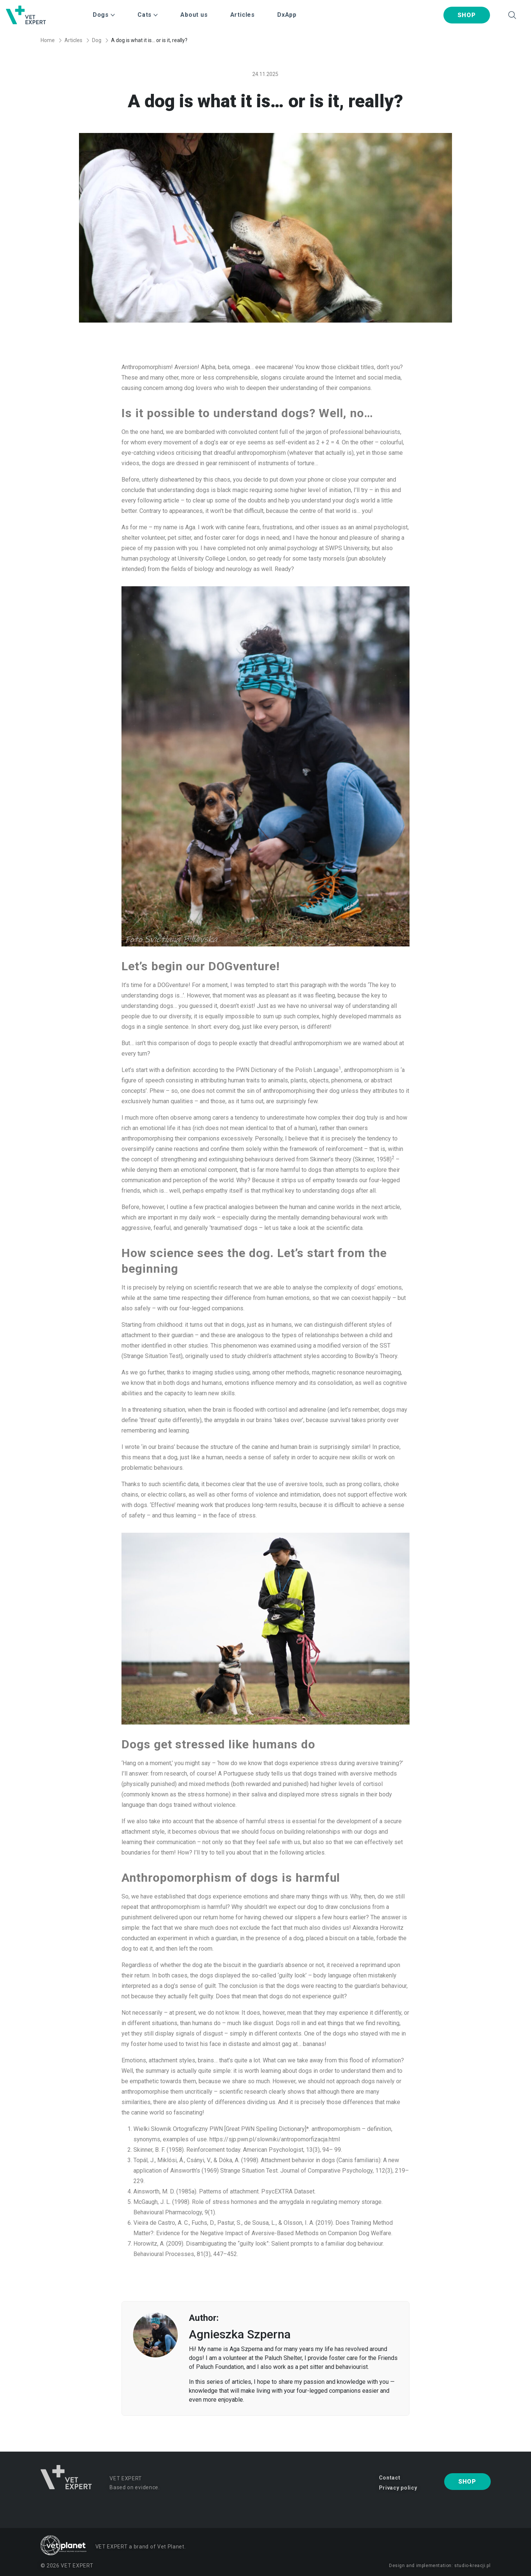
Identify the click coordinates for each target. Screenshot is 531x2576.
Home (48, 40)
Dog (96, 40)
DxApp (287, 14)
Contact (390, 2478)
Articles (242, 14)
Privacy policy (398, 2488)
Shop (466, 15)
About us (194, 14)
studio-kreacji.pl (472, 2565)
